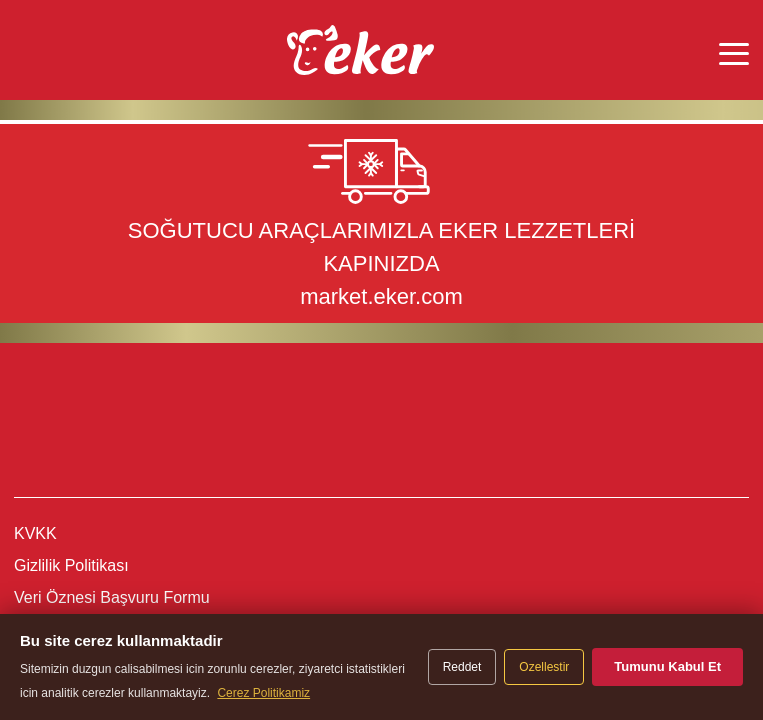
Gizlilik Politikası (71, 565)
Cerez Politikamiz (263, 693)
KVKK (35, 533)
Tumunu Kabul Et (667, 666)
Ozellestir (544, 667)
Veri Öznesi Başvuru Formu (112, 597)
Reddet (462, 667)
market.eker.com (381, 296)
